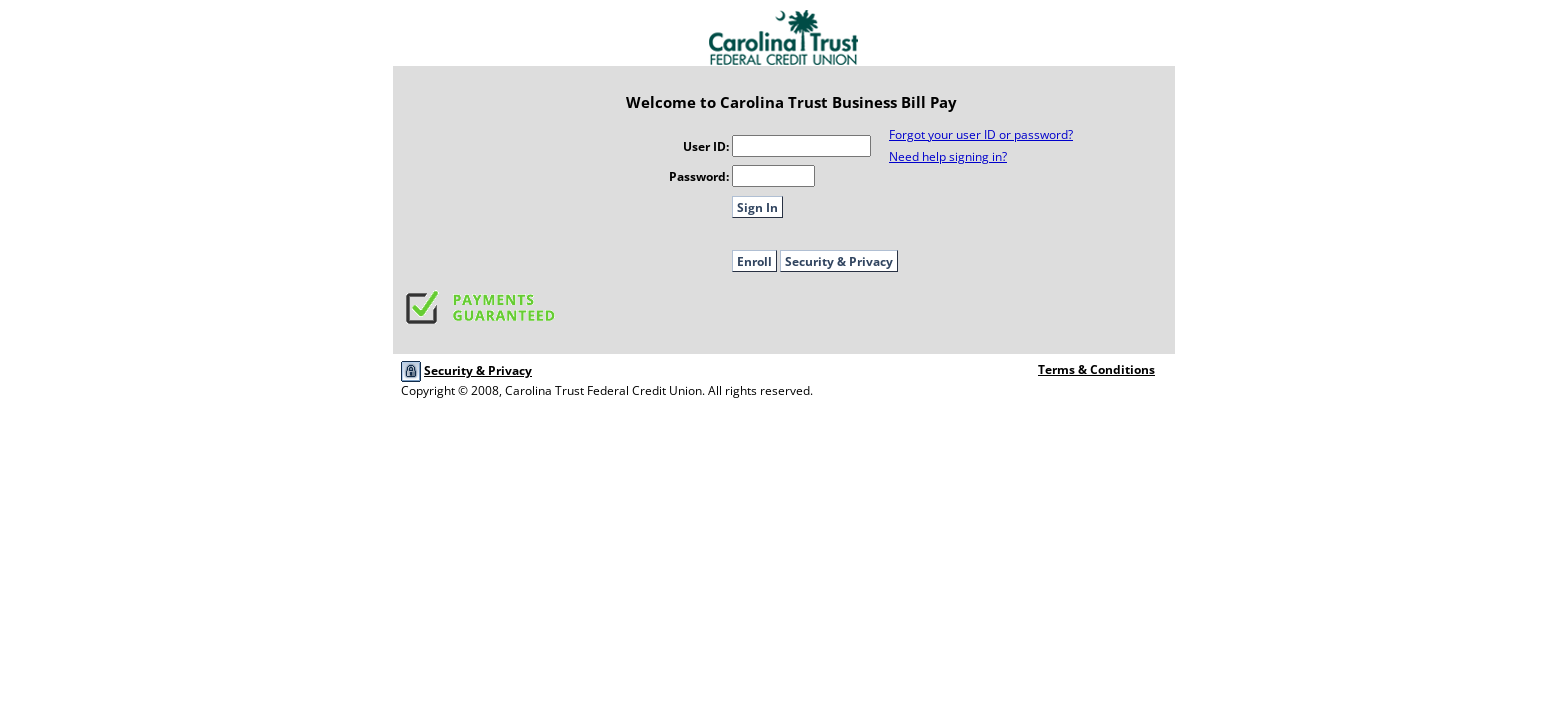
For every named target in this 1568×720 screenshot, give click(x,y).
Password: (699, 176)
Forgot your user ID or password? (981, 134)
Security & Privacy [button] (839, 261)
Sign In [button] (757, 207)
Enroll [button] (754, 261)
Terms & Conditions (1096, 369)
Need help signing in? (948, 156)
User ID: (706, 146)
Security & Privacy (478, 370)
